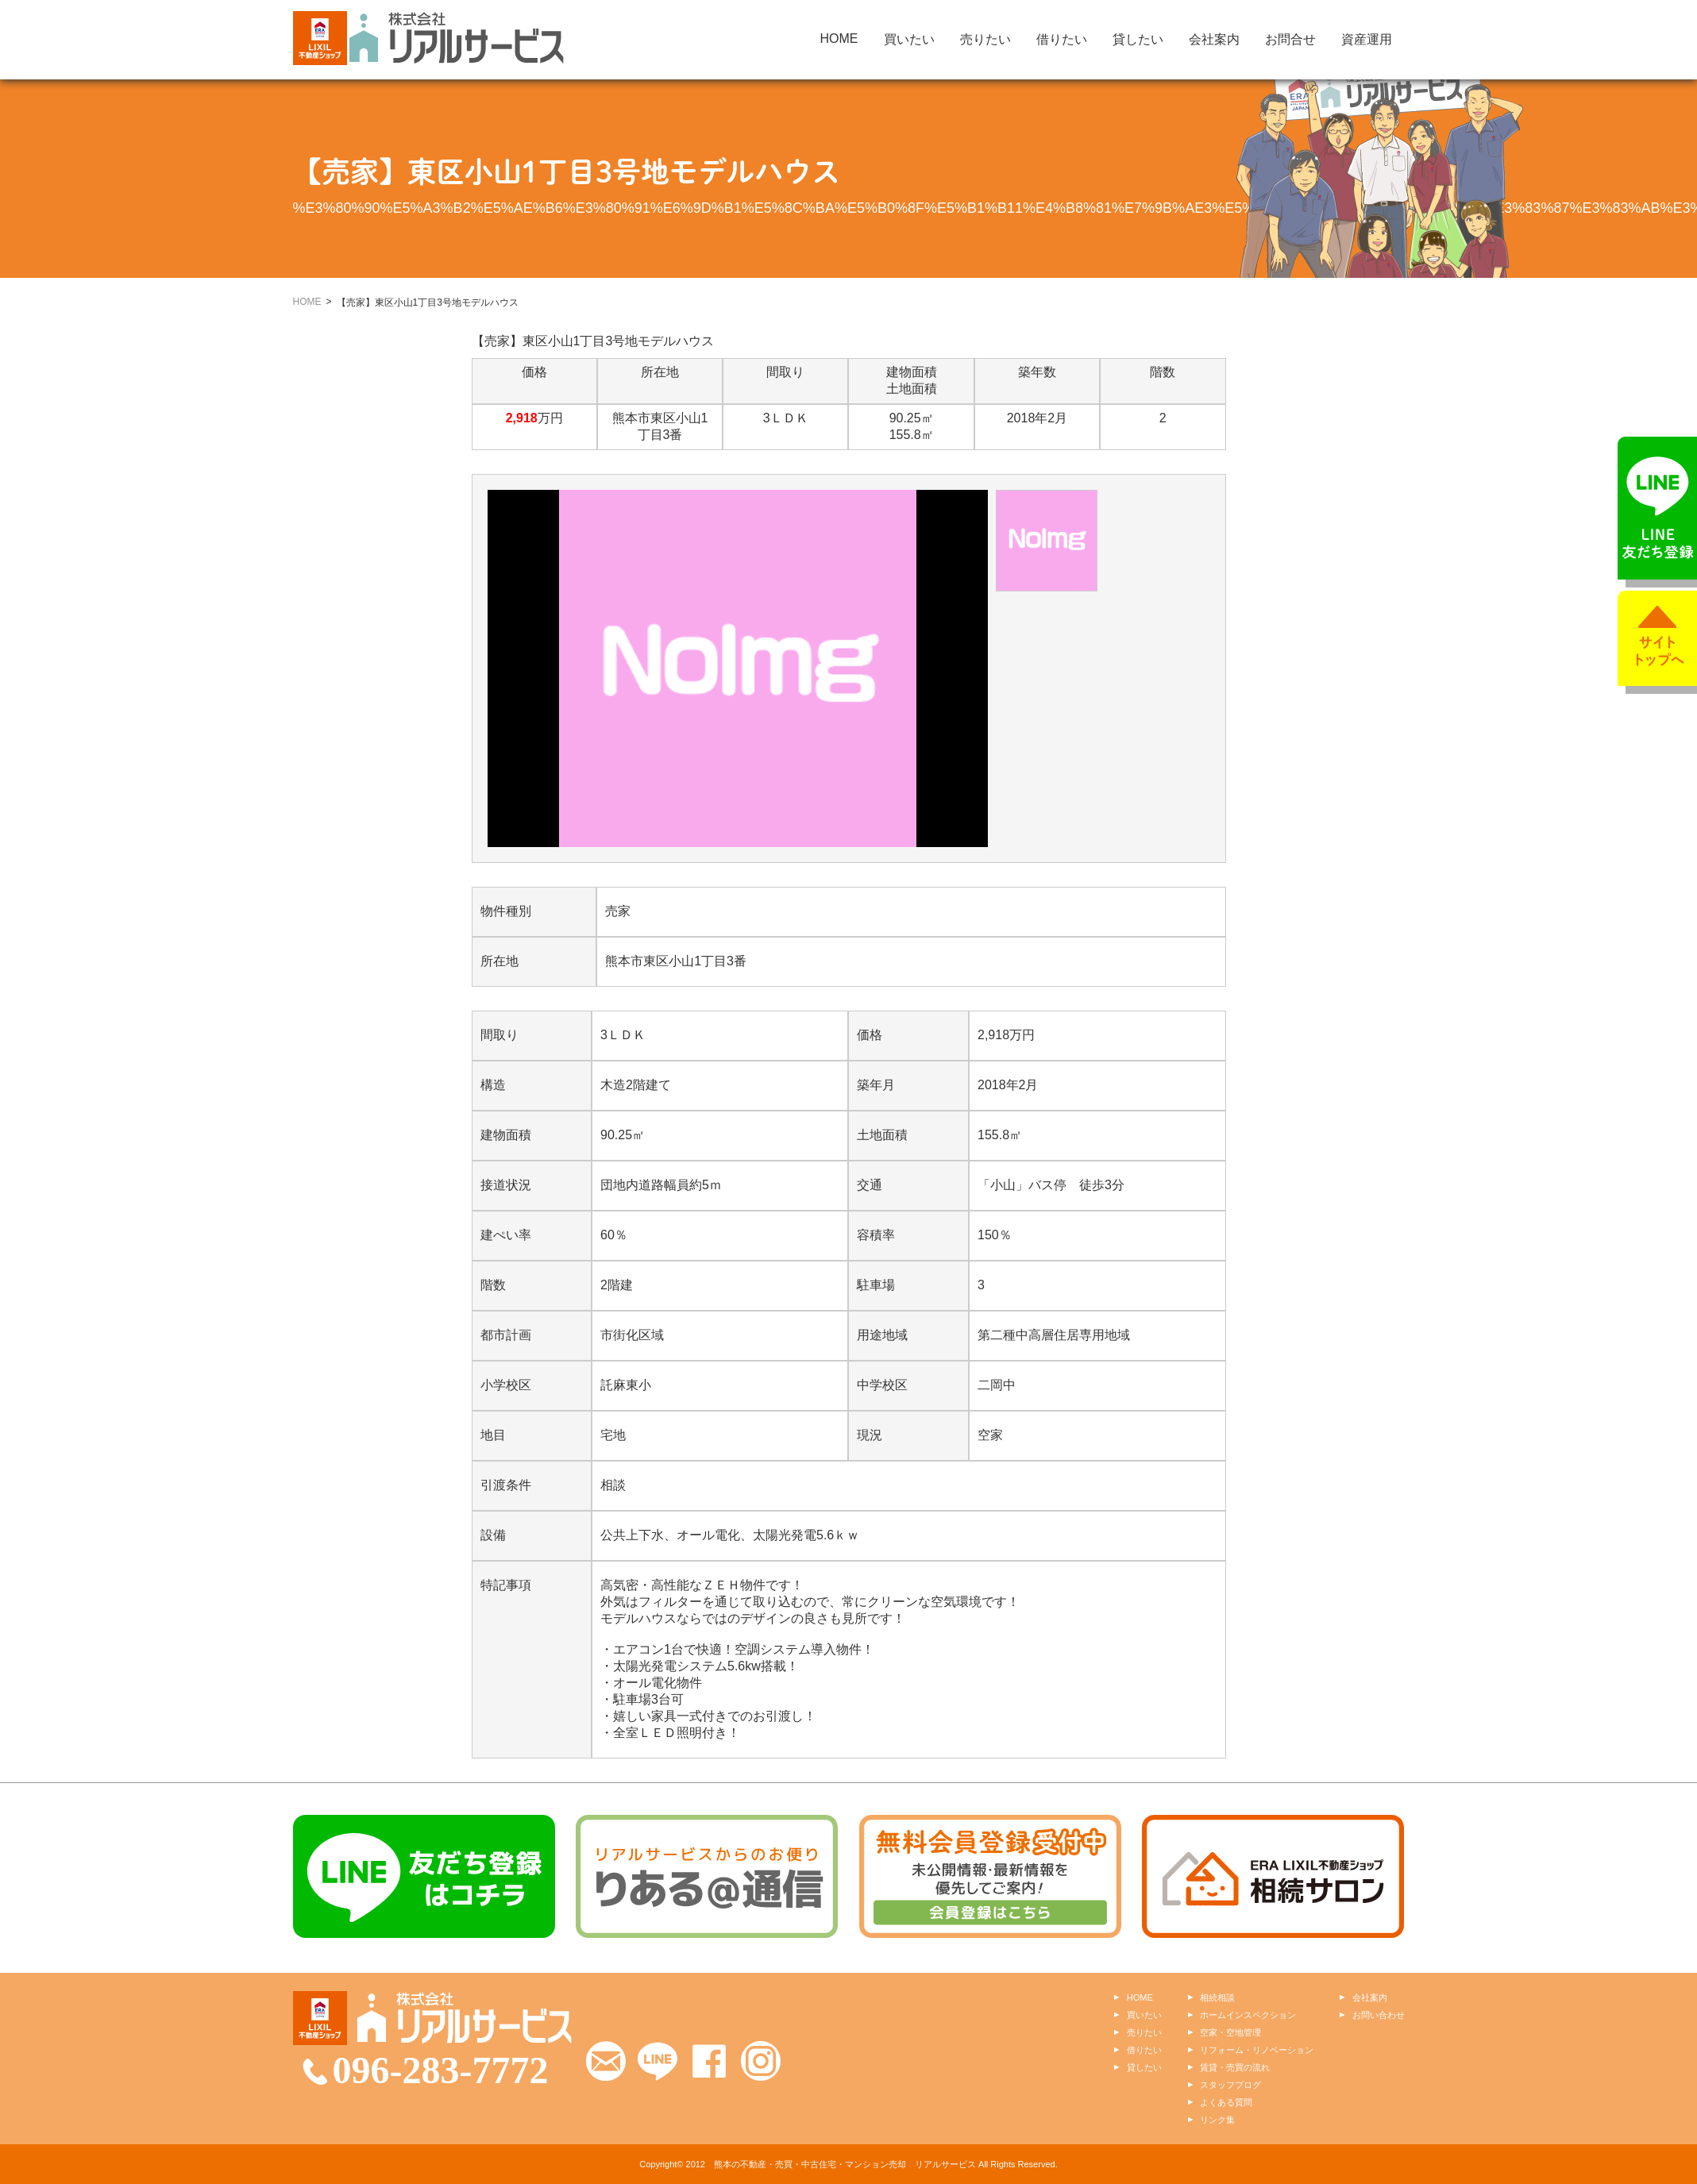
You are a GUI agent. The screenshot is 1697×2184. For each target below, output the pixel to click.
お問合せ (1290, 39)
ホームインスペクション (1248, 2015)
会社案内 (1214, 39)
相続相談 (1217, 1997)
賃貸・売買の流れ (1235, 2067)
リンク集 (1217, 2119)
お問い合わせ (1378, 2015)
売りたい (985, 39)
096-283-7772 (441, 2070)
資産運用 (1366, 39)
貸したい (1138, 39)
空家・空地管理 (1230, 2032)
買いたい (909, 39)
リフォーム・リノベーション (1256, 2050)
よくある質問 (1226, 2102)
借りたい (1061, 39)
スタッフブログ (1230, 2085)
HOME (839, 38)
